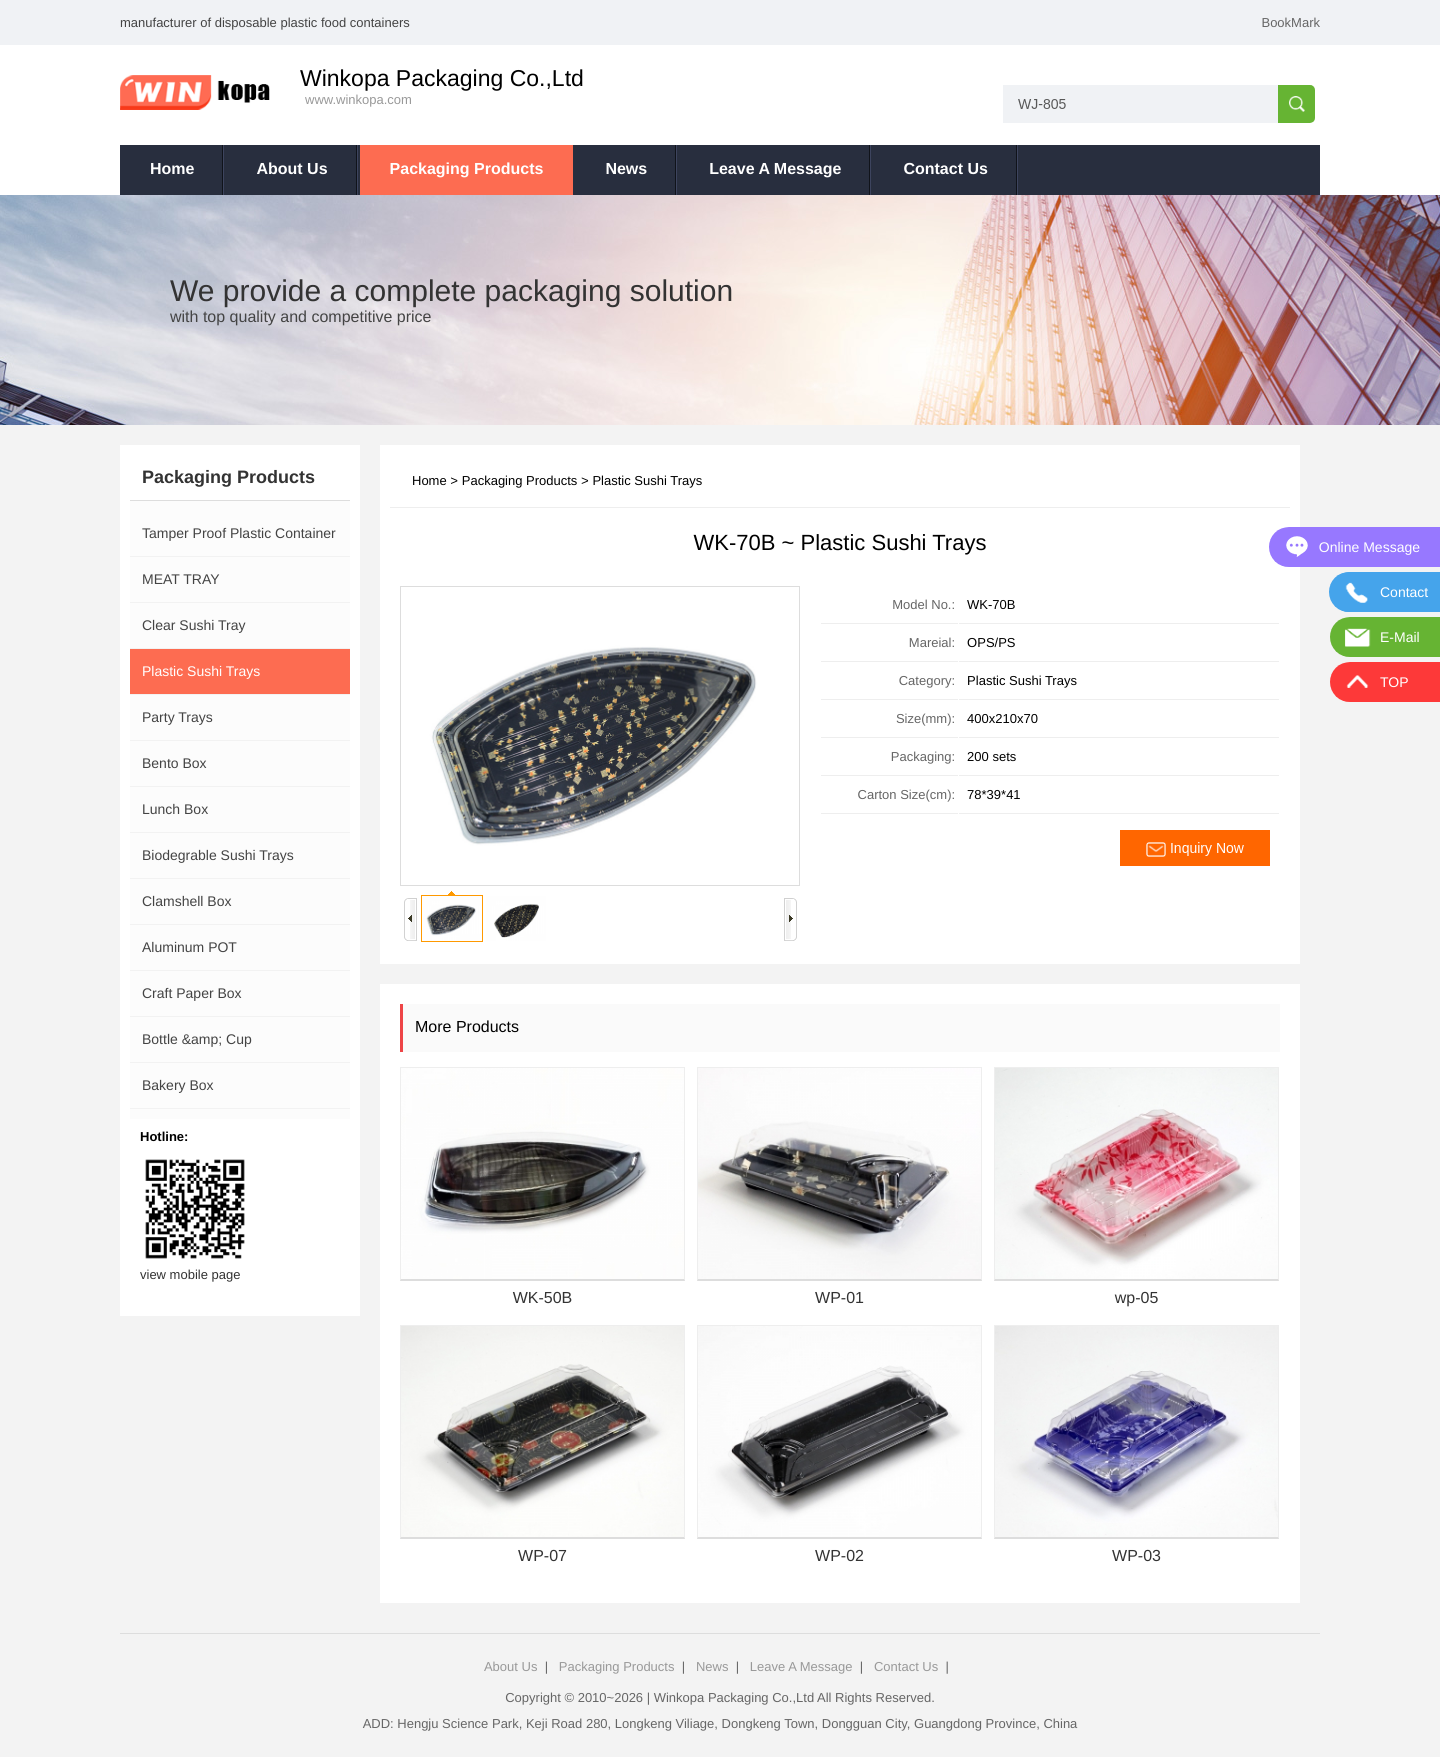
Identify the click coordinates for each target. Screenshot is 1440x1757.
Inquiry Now (1195, 848)
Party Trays (177, 717)
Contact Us (945, 169)
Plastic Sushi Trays (201, 671)
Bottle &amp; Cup (197, 1039)
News (626, 169)
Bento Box (174, 763)
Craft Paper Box (192, 993)
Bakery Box (178, 1085)
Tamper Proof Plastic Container (239, 533)
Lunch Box (175, 809)
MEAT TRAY (181, 579)
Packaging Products (467, 169)
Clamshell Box (186, 901)
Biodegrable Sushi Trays (218, 855)
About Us (291, 169)
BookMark (1290, 22)
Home (172, 169)
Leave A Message (775, 169)
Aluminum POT (189, 947)
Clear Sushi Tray (193, 625)
